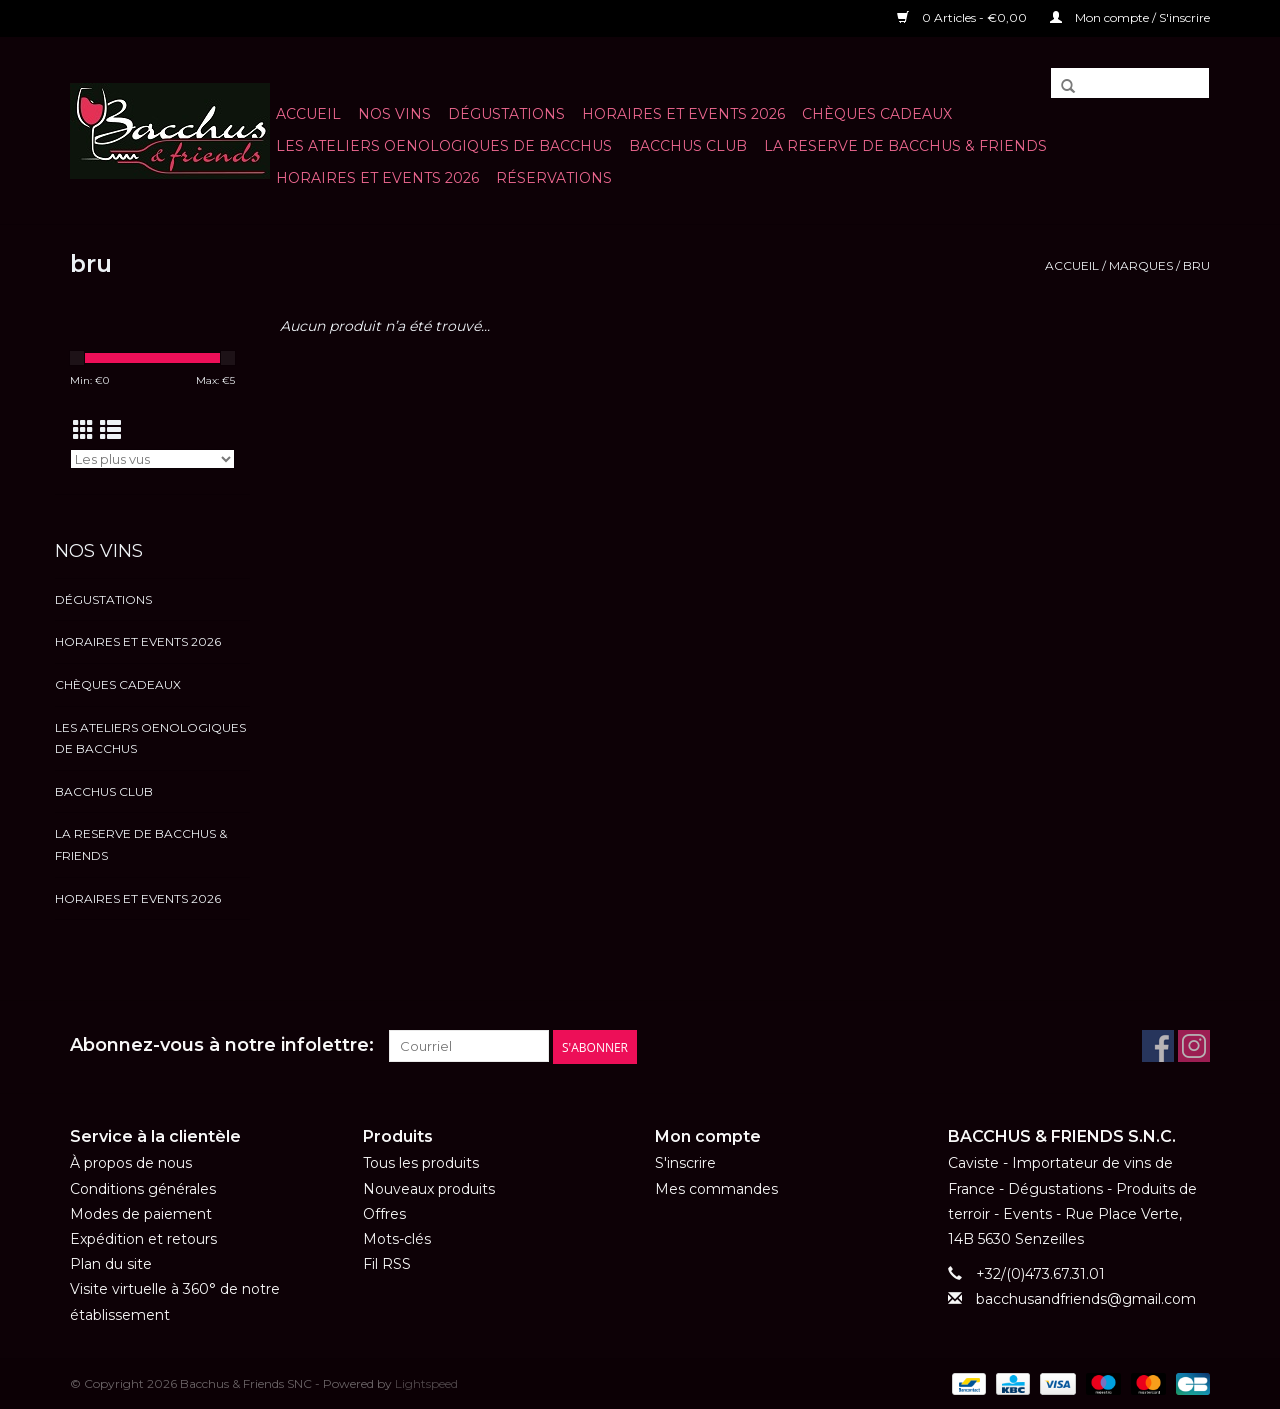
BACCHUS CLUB (688, 146)
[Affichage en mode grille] (83, 430)
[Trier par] (152, 459)
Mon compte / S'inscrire (1130, 17)
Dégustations (506, 114)
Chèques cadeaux (877, 114)
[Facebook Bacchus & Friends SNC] (1158, 1046)
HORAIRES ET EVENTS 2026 (683, 114)
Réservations (554, 178)
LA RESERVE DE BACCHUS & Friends (905, 146)
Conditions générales (143, 1188)
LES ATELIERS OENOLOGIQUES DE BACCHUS (444, 146)
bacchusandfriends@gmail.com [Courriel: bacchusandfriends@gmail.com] (1086, 1299)
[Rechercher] (1130, 83)
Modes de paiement (141, 1213)
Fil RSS (387, 1264)
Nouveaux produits (429, 1188)
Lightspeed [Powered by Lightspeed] (426, 1382)
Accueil (308, 114)
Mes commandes (716, 1188)
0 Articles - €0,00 (963, 17)
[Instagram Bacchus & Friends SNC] (1194, 1046)
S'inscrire (685, 1163)
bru (1196, 265)
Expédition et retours (143, 1239)
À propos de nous (131, 1163)
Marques (1141, 265)
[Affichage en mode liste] (110, 430)
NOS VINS (394, 114)
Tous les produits (421, 1163)
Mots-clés (397, 1239)
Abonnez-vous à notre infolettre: (222, 1045)
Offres (384, 1213)
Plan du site (111, 1264)
